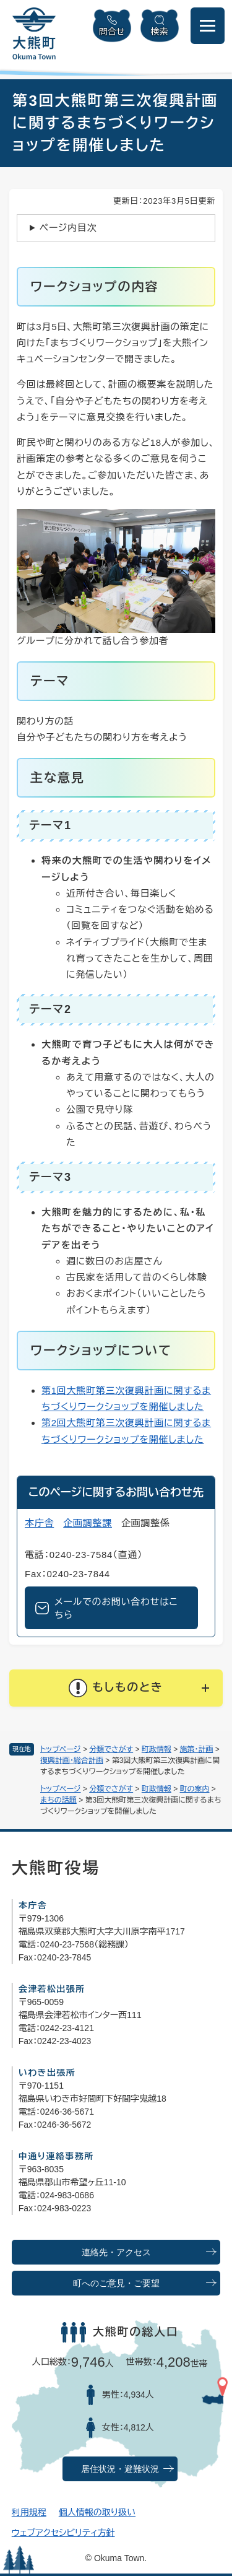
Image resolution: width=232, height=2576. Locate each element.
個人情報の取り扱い (97, 2512)
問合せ (112, 32)
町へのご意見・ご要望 (116, 2283)
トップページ (60, 1749)
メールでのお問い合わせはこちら (116, 1608)
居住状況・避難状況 (120, 2469)
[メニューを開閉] (208, 25)
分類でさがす (111, 1749)
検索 (159, 32)
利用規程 (29, 2512)
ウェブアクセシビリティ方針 (63, 2533)
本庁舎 (39, 1523)
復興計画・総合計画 (71, 1760)
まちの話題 (58, 1800)
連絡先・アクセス (116, 2252)
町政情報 (156, 1749)
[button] (116, 1688)
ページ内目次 (68, 227)
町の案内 (195, 1789)
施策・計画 (196, 1749)
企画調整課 (87, 1523)
